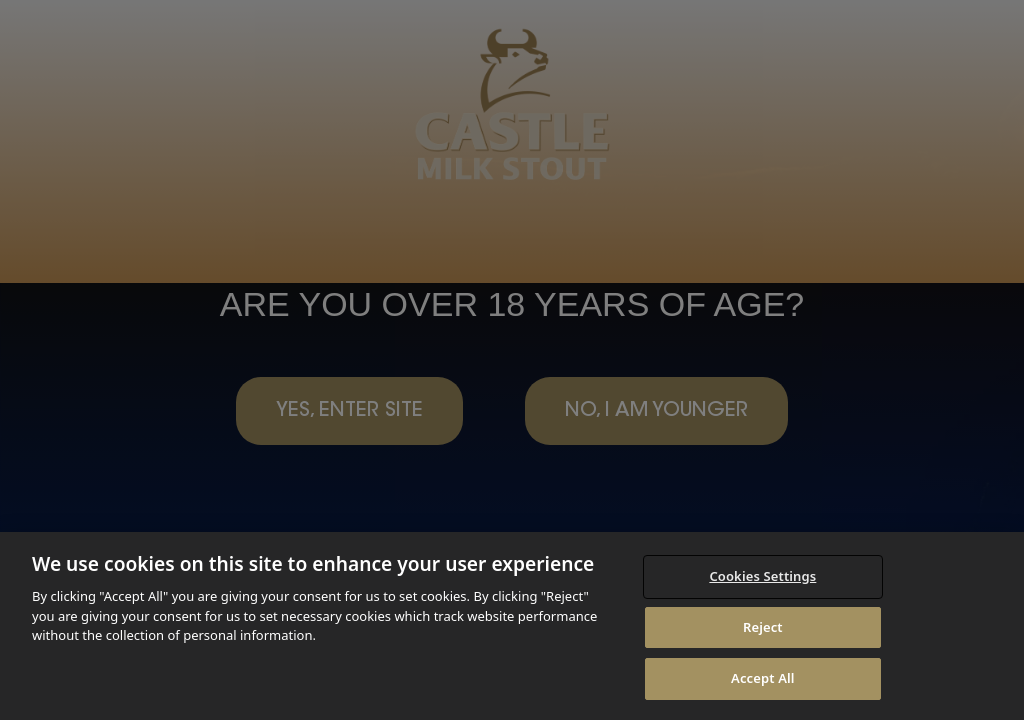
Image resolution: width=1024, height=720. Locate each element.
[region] (512, 626)
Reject (763, 627)
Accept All (763, 678)
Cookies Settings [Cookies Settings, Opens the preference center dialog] (762, 576)
